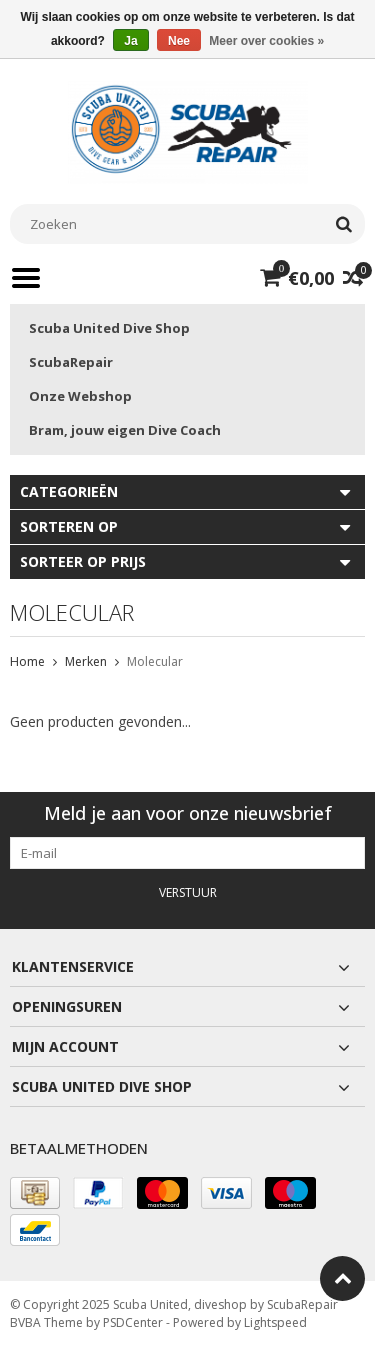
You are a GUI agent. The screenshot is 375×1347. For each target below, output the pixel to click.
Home (27, 661)
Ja (130, 41)
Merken (86, 661)
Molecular (155, 661)
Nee (179, 41)
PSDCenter (133, 1322)
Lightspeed (275, 1322)
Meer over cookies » (266, 41)
